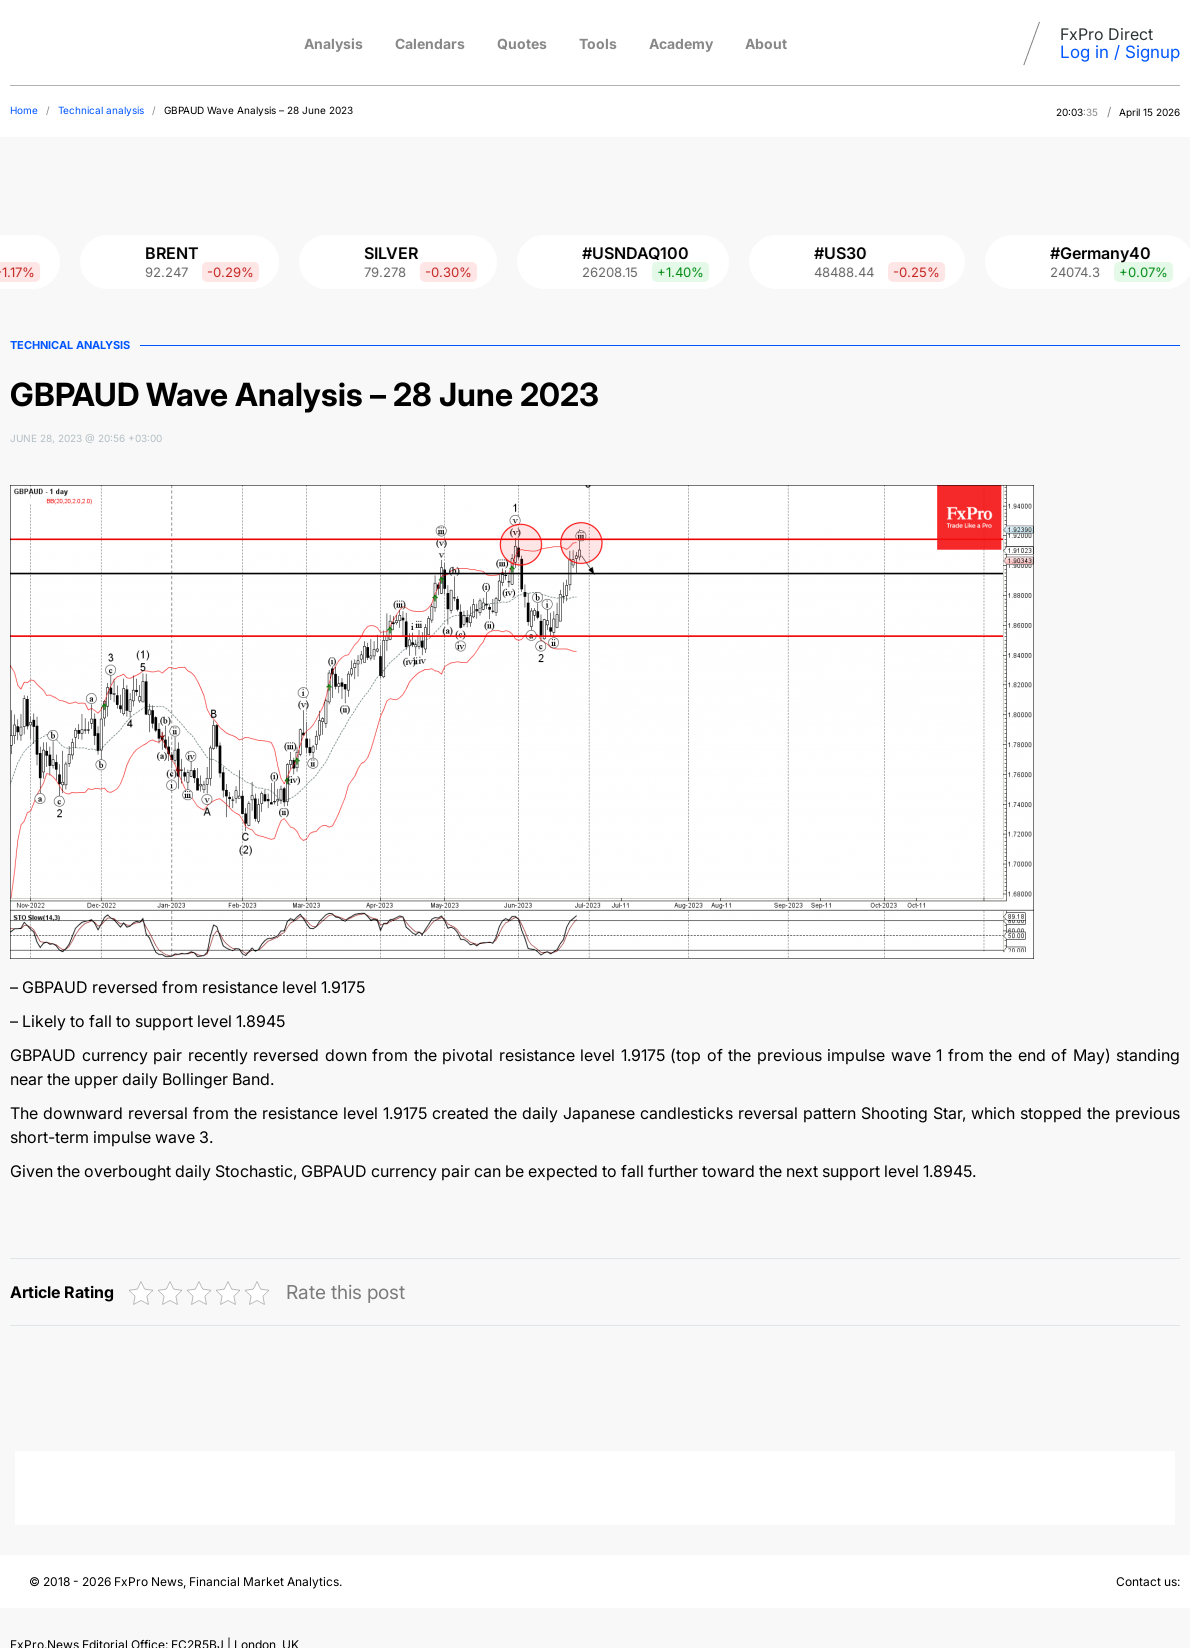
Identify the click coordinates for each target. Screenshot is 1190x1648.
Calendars (430, 43)
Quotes (522, 43)
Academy (681, 43)
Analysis (333, 43)
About (766, 43)
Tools (598, 43)
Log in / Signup (1120, 52)
